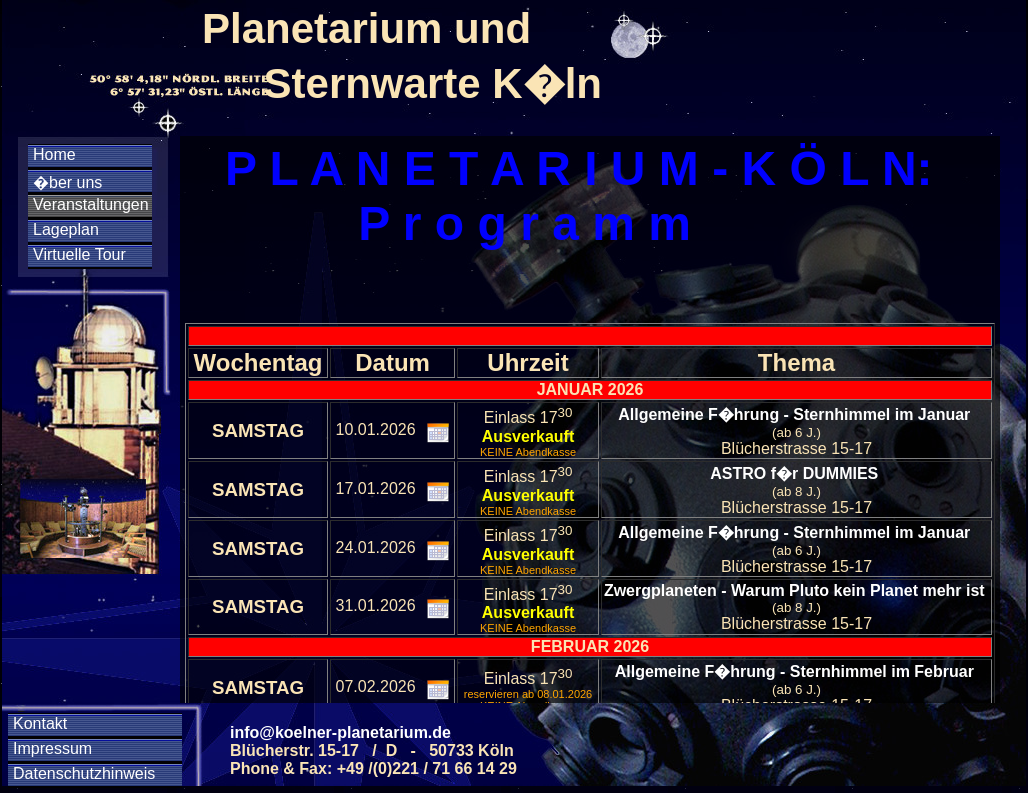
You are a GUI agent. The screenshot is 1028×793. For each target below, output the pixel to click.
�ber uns (67, 182)
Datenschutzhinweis (84, 773)
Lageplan (66, 229)
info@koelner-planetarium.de (340, 732)
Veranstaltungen (91, 204)
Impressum (52, 748)
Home (54, 154)
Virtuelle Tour (79, 254)
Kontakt (40, 723)
